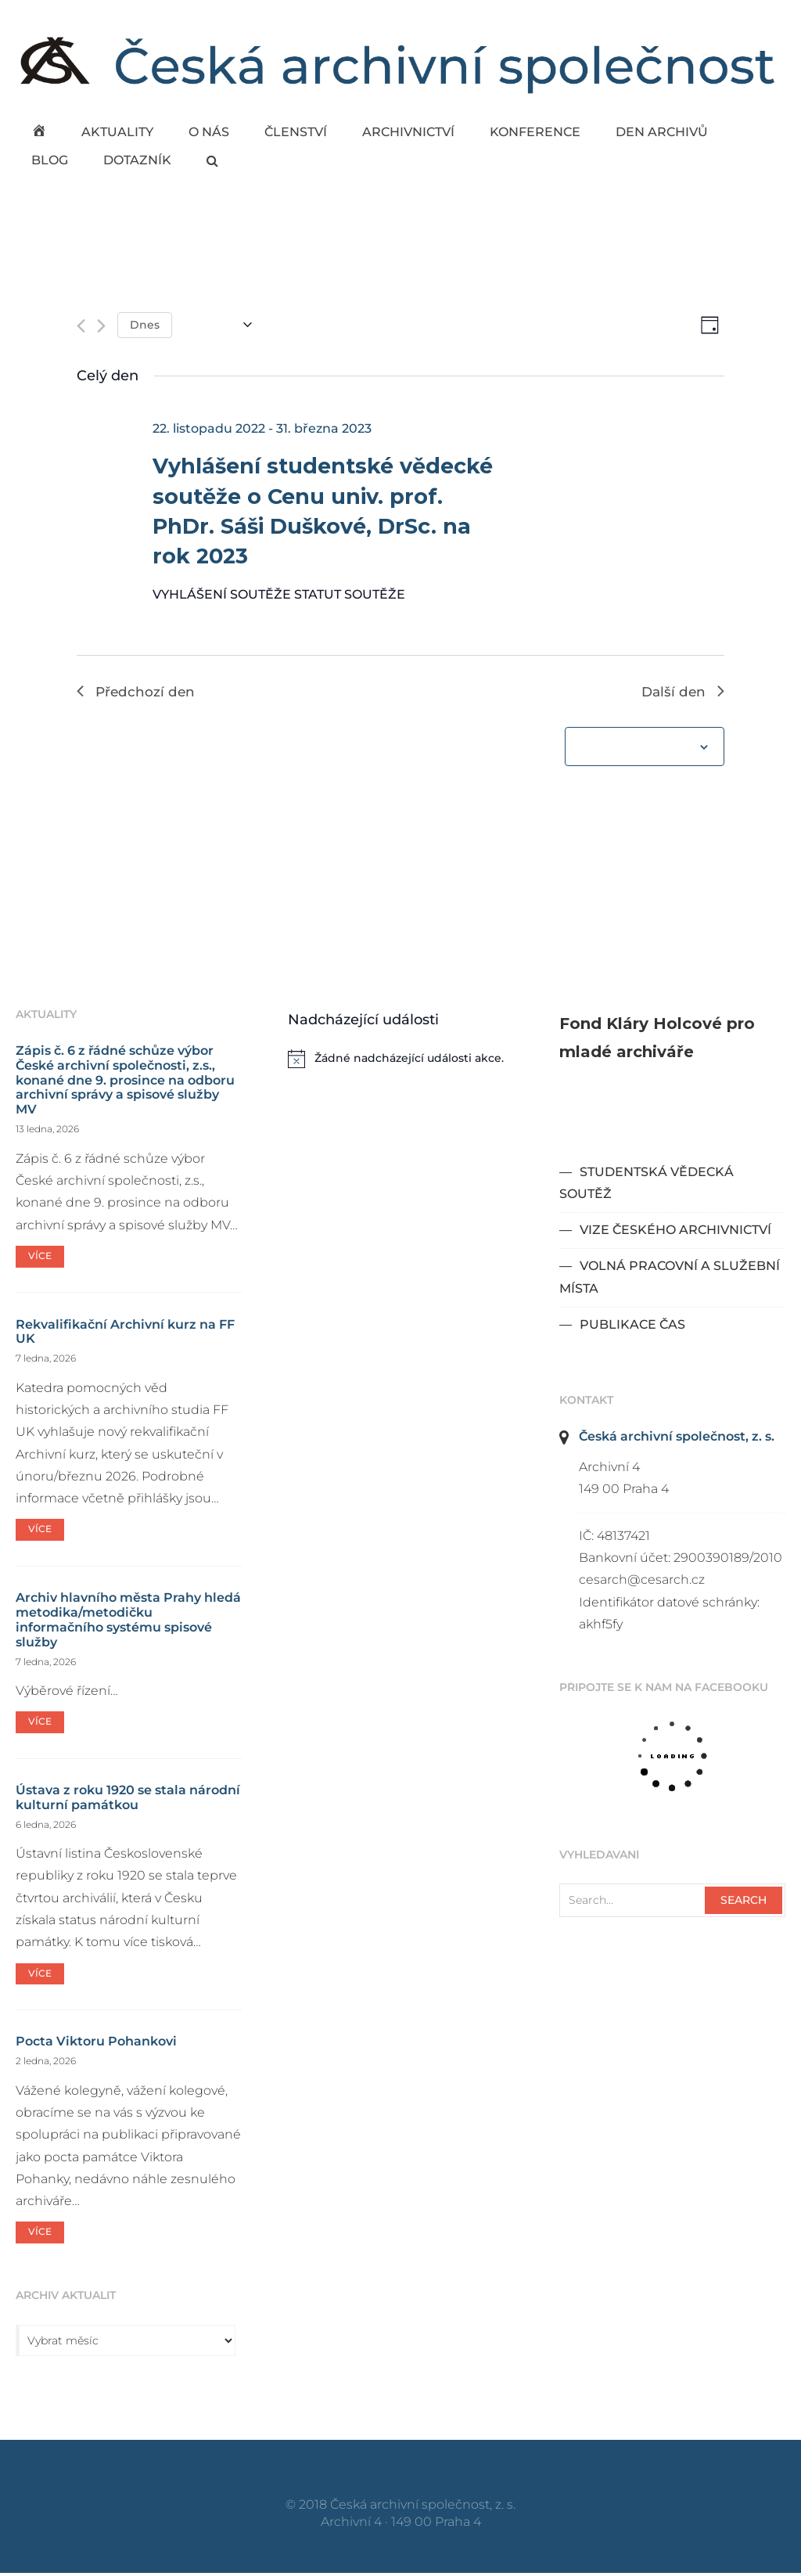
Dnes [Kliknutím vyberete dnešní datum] (145, 325)
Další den (681, 692)
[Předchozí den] (81, 326)
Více (40, 1258)
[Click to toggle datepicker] (218, 325)
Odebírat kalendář (635, 750)
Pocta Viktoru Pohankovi (96, 2044)
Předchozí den (137, 692)
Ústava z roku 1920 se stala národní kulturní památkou (128, 1800)
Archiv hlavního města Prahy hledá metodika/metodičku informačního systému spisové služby (128, 1622)
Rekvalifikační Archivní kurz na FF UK (125, 1334)
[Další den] (101, 326)
